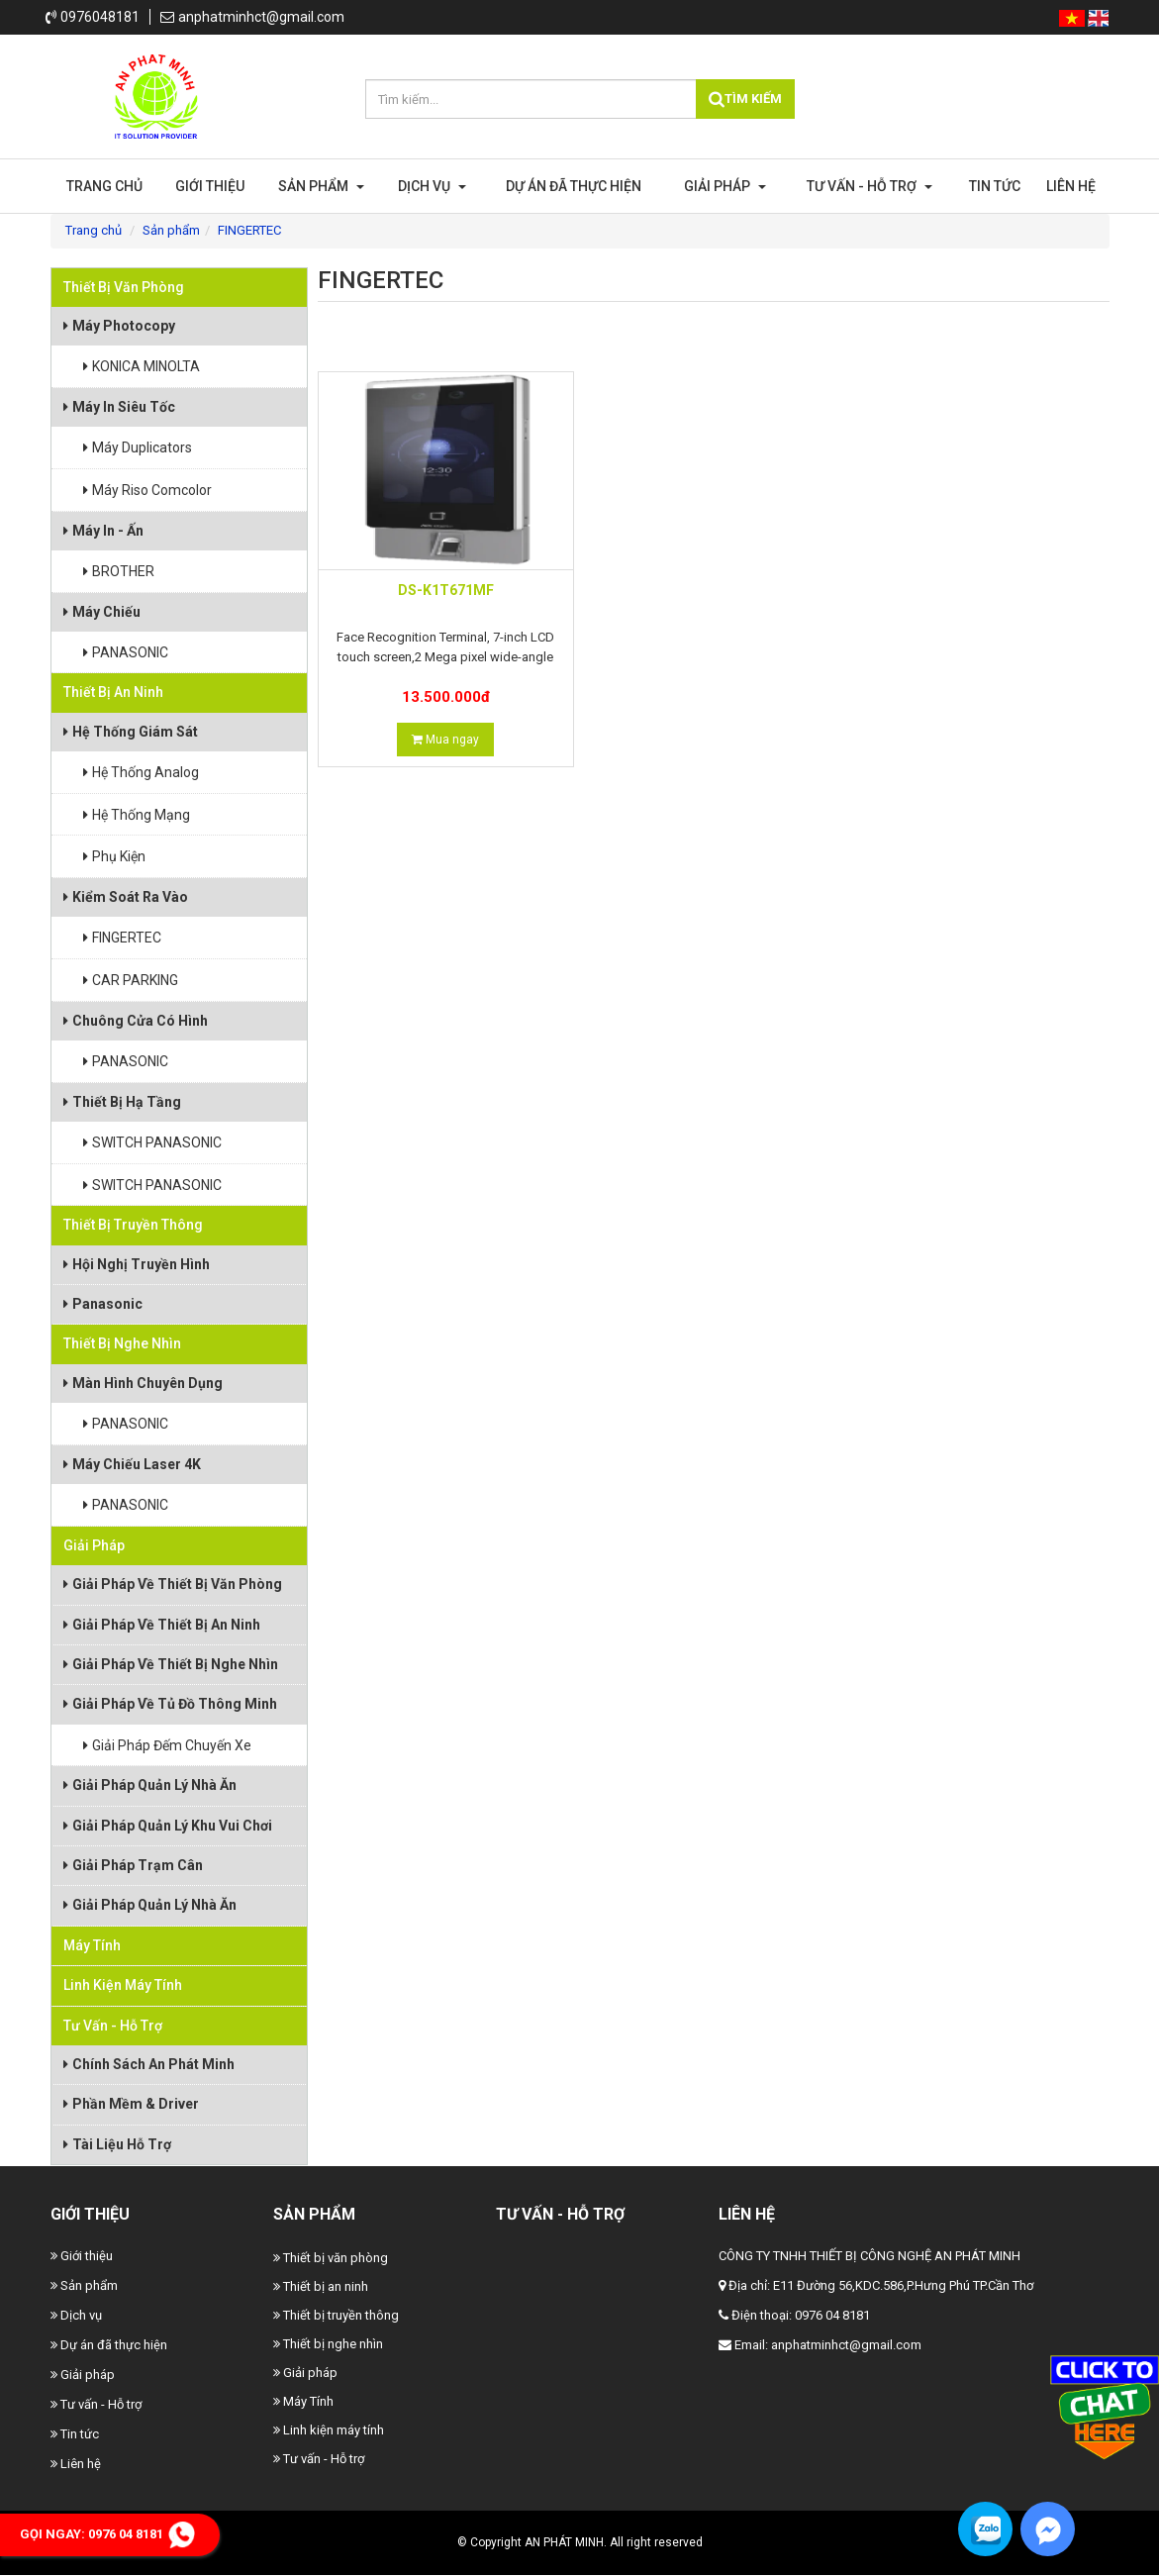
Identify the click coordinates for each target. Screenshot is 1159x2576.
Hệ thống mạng (136, 815)
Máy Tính (92, 1945)
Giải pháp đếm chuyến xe (167, 1745)
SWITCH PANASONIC (152, 1142)
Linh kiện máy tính (122, 1985)
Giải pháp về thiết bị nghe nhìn (170, 1664)
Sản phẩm (321, 186)
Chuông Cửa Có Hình (135, 1021)
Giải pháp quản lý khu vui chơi (167, 1825)
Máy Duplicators (137, 447)
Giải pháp (725, 186)
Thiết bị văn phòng (123, 287)
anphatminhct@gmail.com (252, 17)
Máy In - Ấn (103, 531)
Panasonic (103, 1304)
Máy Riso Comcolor (147, 490)
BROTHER (118, 571)
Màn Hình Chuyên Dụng (143, 1383)
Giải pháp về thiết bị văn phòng (172, 1584)
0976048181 (93, 17)
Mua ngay (445, 739)
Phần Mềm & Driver (131, 2104)
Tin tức (994, 186)
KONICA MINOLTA (141, 366)
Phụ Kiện (114, 856)
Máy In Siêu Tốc (119, 407)
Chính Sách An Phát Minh (149, 2064)
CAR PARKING (130, 980)
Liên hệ (1071, 186)
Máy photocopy (119, 326)
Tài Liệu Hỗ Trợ (117, 2144)
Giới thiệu (209, 186)
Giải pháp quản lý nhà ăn (150, 1785)
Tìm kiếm (745, 98)
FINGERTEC (122, 937)
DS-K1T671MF (446, 590)
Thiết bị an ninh (113, 692)
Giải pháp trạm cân (133, 1865)
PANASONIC (125, 652)
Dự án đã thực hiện (573, 186)
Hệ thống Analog (141, 772)
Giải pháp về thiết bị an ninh (161, 1625)
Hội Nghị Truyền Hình (136, 1264)
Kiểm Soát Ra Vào (125, 897)
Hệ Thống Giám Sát (130, 732)
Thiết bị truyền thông (133, 1225)
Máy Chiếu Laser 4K (132, 1464)
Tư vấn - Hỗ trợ (869, 186)
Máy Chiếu (102, 612)
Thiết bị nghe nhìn (122, 1343)
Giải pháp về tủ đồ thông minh (170, 1704)
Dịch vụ (432, 186)
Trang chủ (104, 186)
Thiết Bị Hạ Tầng (122, 1102)
